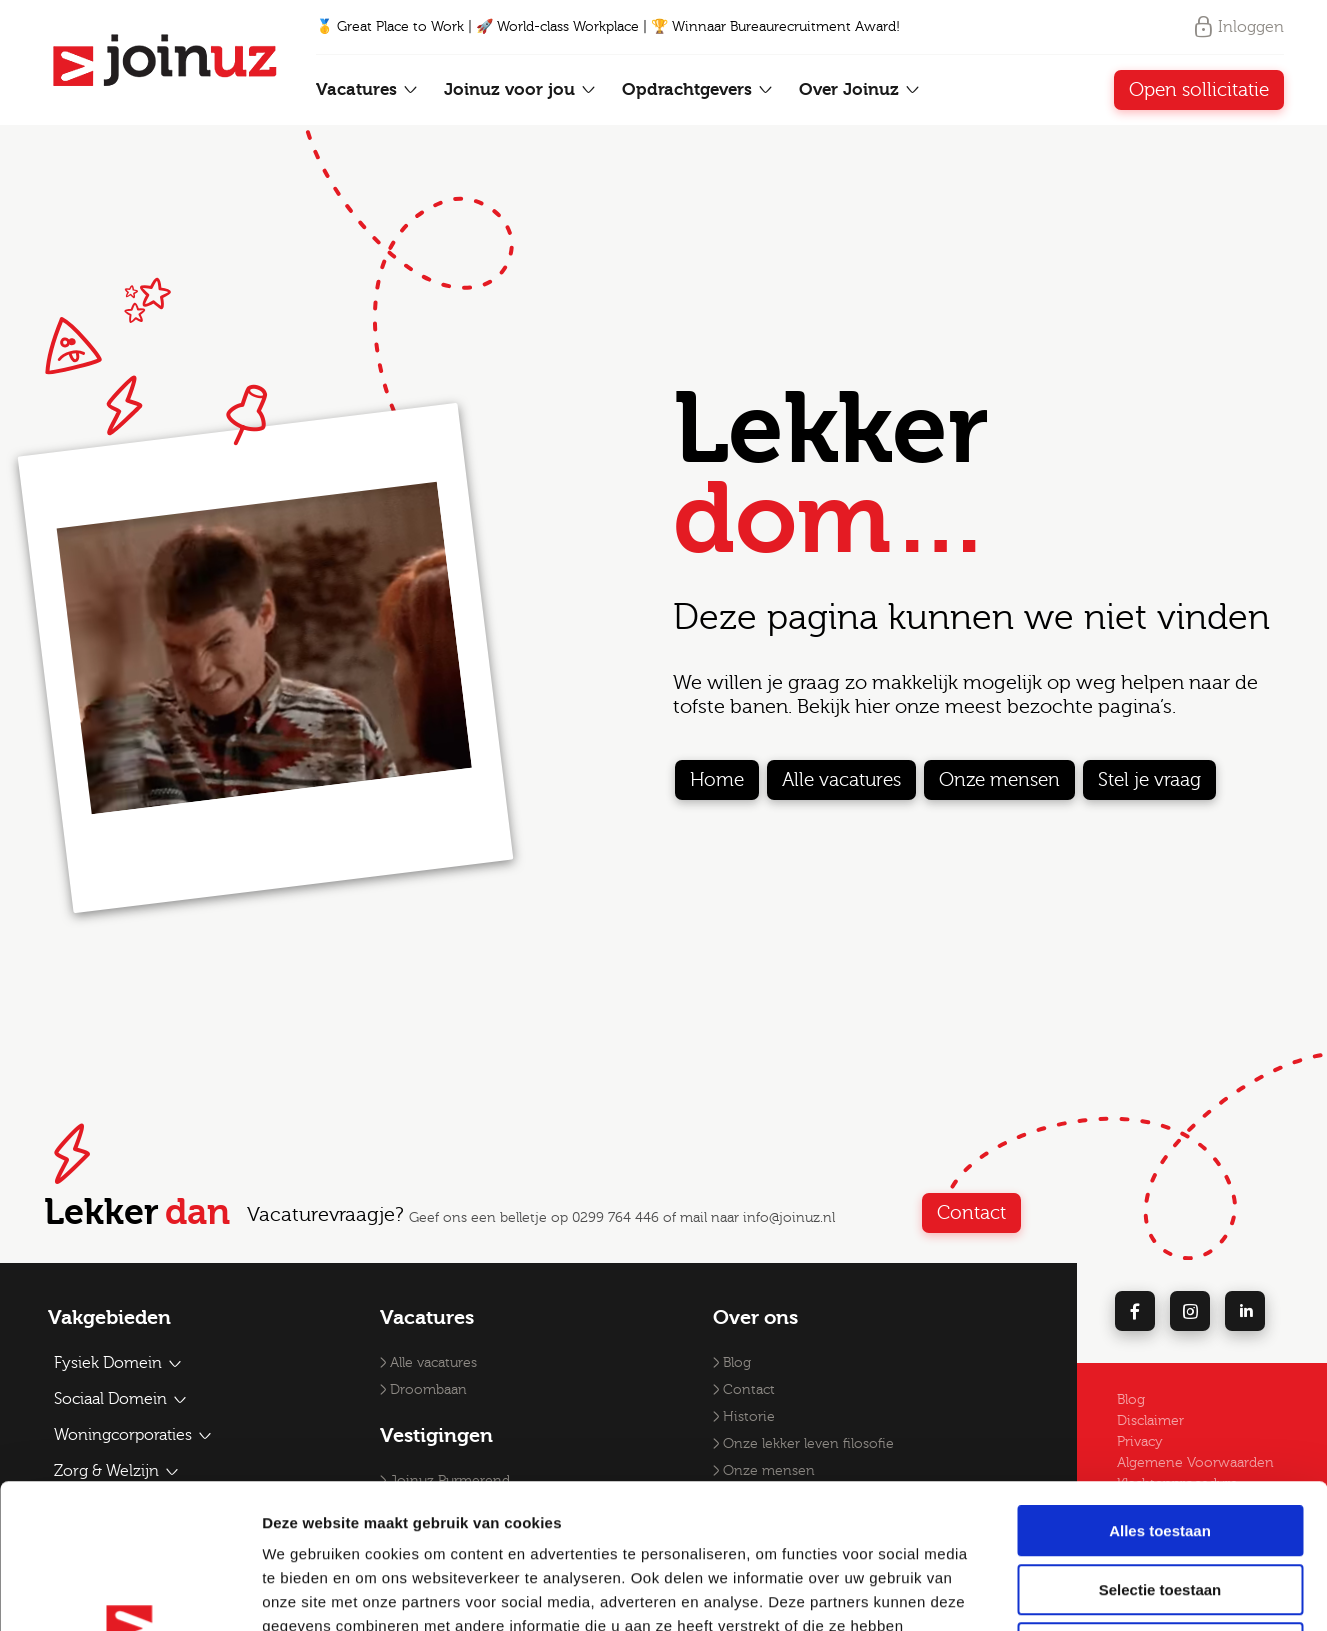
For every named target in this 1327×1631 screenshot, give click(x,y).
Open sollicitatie (1199, 90)
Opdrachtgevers (698, 89)
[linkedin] (1245, 1311)
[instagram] (1190, 1311)
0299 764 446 (615, 1218)
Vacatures (367, 89)
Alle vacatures (841, 780)
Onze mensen (999, 780)
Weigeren (1159, 1503)
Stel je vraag (1149, 780)
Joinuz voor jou (520, 89)
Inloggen (1238, 27)
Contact (971, 1213)
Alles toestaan (1160, 1386)
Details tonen (1080, 1591)
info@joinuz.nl (789, 1218)
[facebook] (1135, 1311)
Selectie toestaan (1160, 1445)
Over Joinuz (860, 89)
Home (717, 780)
